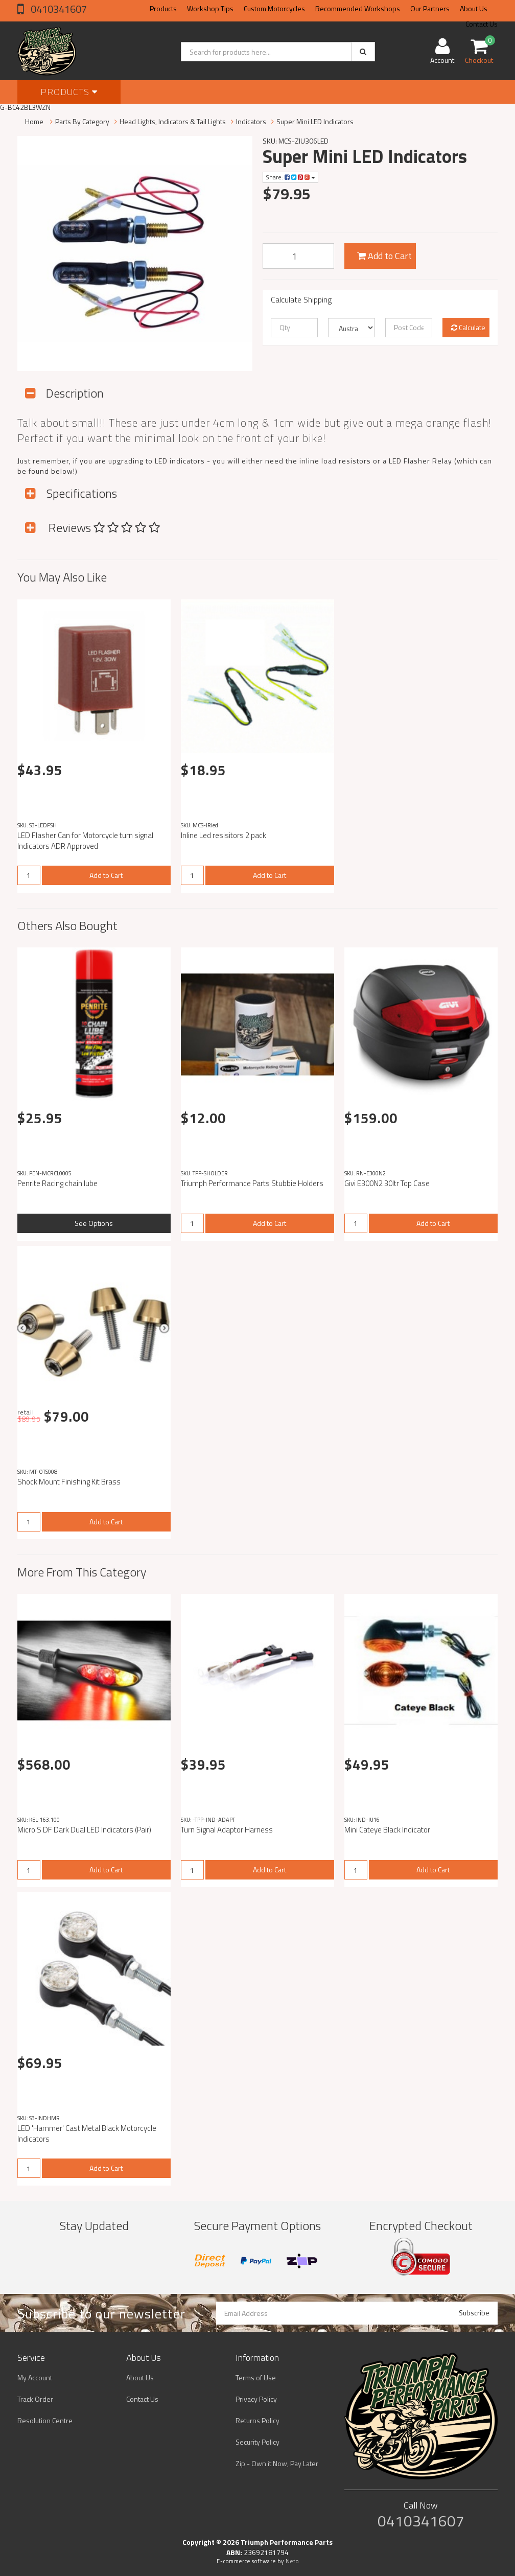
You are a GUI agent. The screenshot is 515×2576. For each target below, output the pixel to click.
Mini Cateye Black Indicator (387, 1830)
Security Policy (257, 2441)
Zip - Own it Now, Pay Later (277, 2463)
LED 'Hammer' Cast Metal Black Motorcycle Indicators (86, 2133)
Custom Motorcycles (274, 8)
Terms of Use (256, 2377)
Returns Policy (257, 2420)
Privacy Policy (256, 2399)
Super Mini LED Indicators (315, 121)
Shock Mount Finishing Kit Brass (69, 1482)
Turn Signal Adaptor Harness (227, 1830)
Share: (290, 177)
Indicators (251, 121)
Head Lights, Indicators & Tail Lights (173, 121)
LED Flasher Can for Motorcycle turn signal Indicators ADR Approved (85, 840)
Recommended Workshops (357, 8)
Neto (292, 2561)
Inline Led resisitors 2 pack (223, 835)
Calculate (468, 327)
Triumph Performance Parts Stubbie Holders (252, 1183)
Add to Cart (384, 256)
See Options (94, 1223)
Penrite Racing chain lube (57, 1183)
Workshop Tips (210, 8)
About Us (473, 8)
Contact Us (142, 2399)
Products (163, 8)
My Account (34, 2377)
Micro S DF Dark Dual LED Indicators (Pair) (84, 1830)
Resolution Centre (45, 2420)
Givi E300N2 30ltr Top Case (387, 1183)
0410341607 (58, 9)
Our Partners (430, 8)
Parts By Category (82, 121)
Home (34, 121)
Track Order (35, 2399)
